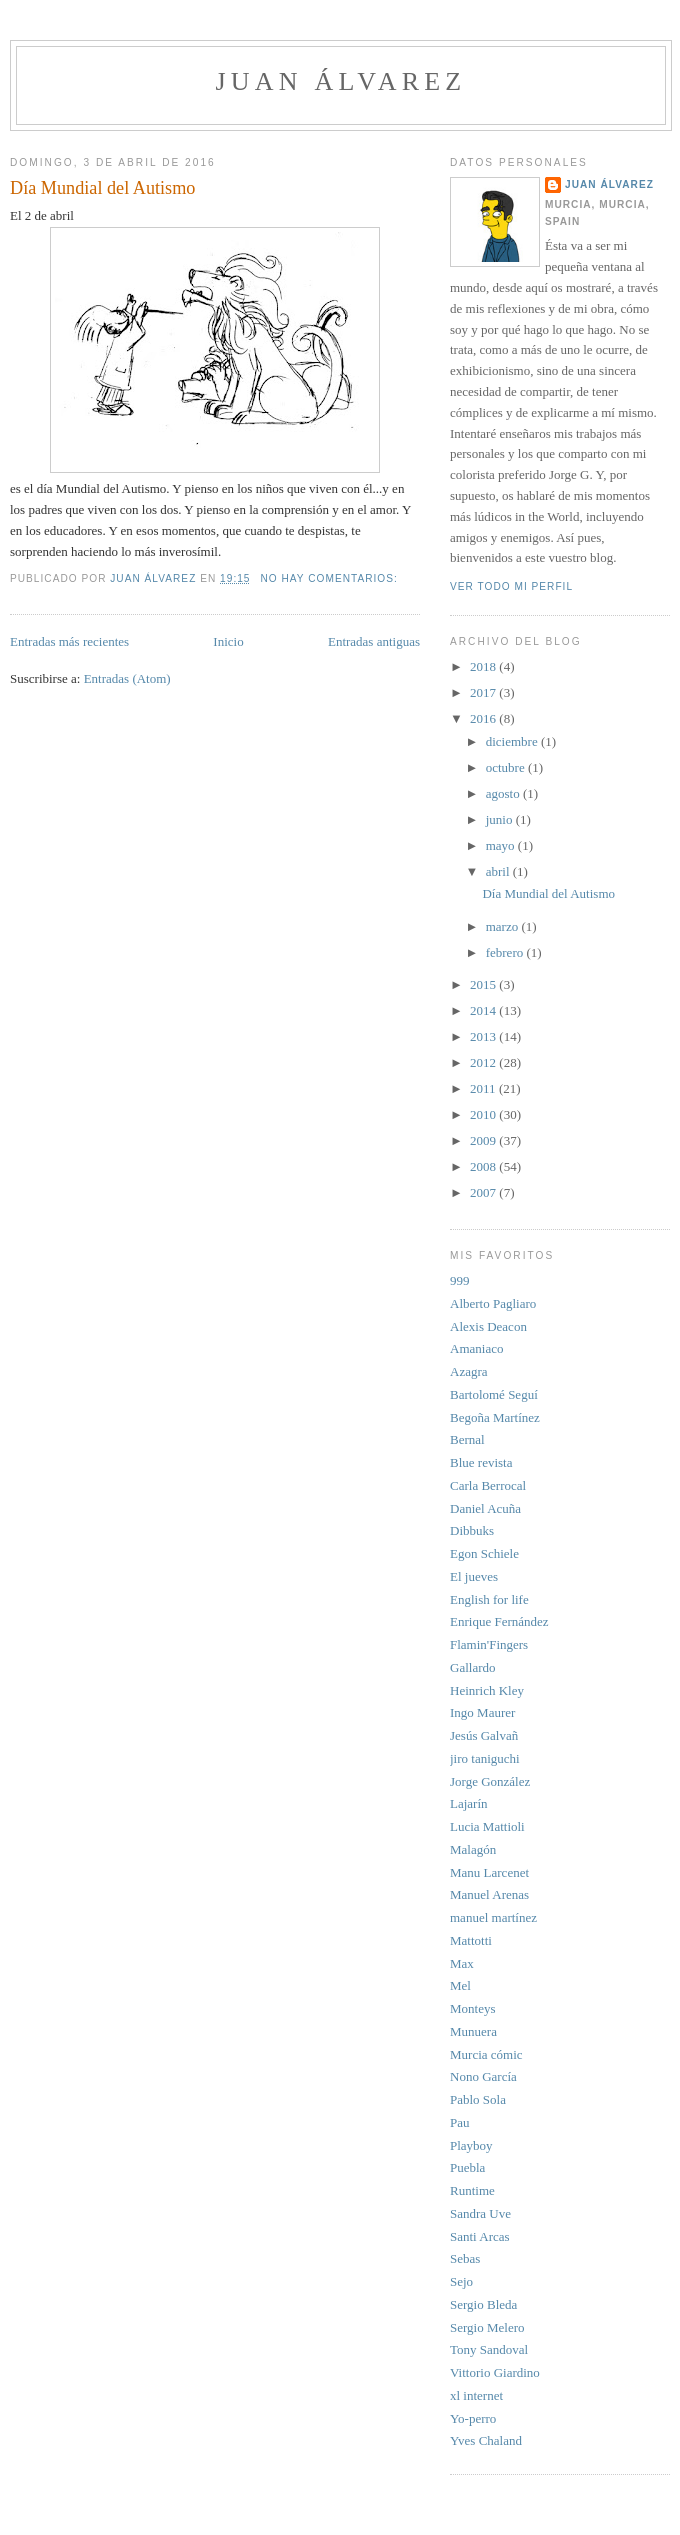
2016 (484, 718)
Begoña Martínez (495, 1417)
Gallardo (472, 1667)
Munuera (473, 2031)
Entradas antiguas (374, 641)
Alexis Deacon (488, 1326)
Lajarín (469, 1803)
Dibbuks (472, 1530)
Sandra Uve (480, 2213)
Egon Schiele (484, 1553)
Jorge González (490, 1781)
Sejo (461, 2281)
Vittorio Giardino (495, 2372)
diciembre (513, 741)
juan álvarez (341, 81)
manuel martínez (493, 1917)
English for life (489, 1599)
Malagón (473, 1849)
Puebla (467, 2167)
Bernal (467, 1439)
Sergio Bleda (483, 2304)
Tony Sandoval (489, 2349)
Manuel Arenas (489, 1894)
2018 (484, 666)
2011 (484, 1088)
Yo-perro (473, 2418)
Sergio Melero (487, 2327)
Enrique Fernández (499, 1621)
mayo (502, 845)
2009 (484, 1140)
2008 (484, 1166)
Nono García (483, 2076)
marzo (504, 926)
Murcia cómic (486, 2054)
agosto (504, 793)
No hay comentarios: (330, 578)
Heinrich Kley (487, 1690)
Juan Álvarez (609, 184)
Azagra (469, 1371)
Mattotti (471, 1940)
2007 (484, 1192)
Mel (460, 1985)
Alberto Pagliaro (493, 1303)
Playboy (471, 2145)
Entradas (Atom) (127, 678)
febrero (506, 952)
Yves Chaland (486, 2440)
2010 (484, 1114)
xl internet (476, 2395)
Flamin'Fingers (489, 1644)
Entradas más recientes (69, 641)
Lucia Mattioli (487, 1826)
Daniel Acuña (485, 1508)
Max (462, 1963)
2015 (484, 984)
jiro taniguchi (485, 1758)
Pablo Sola (478, 2099)
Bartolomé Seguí (494, 1394)
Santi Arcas (480, 2236)
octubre (507, 767)
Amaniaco (476, 1348)
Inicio (228, 641)
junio (501, 819)
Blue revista (481, 1462)
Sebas (465, 2258)
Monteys (473, 2008)
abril (499, 871)
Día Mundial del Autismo (102, 188)
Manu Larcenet (489, 1872)
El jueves (474, 1576)
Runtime (472, 2190)
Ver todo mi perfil (511, 586)
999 (460, 1280)
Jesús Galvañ (484, 1735)
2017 (484, 692)
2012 (484, 1062)
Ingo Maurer (482, 1712)
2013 (484, 1036)
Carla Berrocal (488, 1485)
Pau (460, 2122)
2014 (484, 1010)
